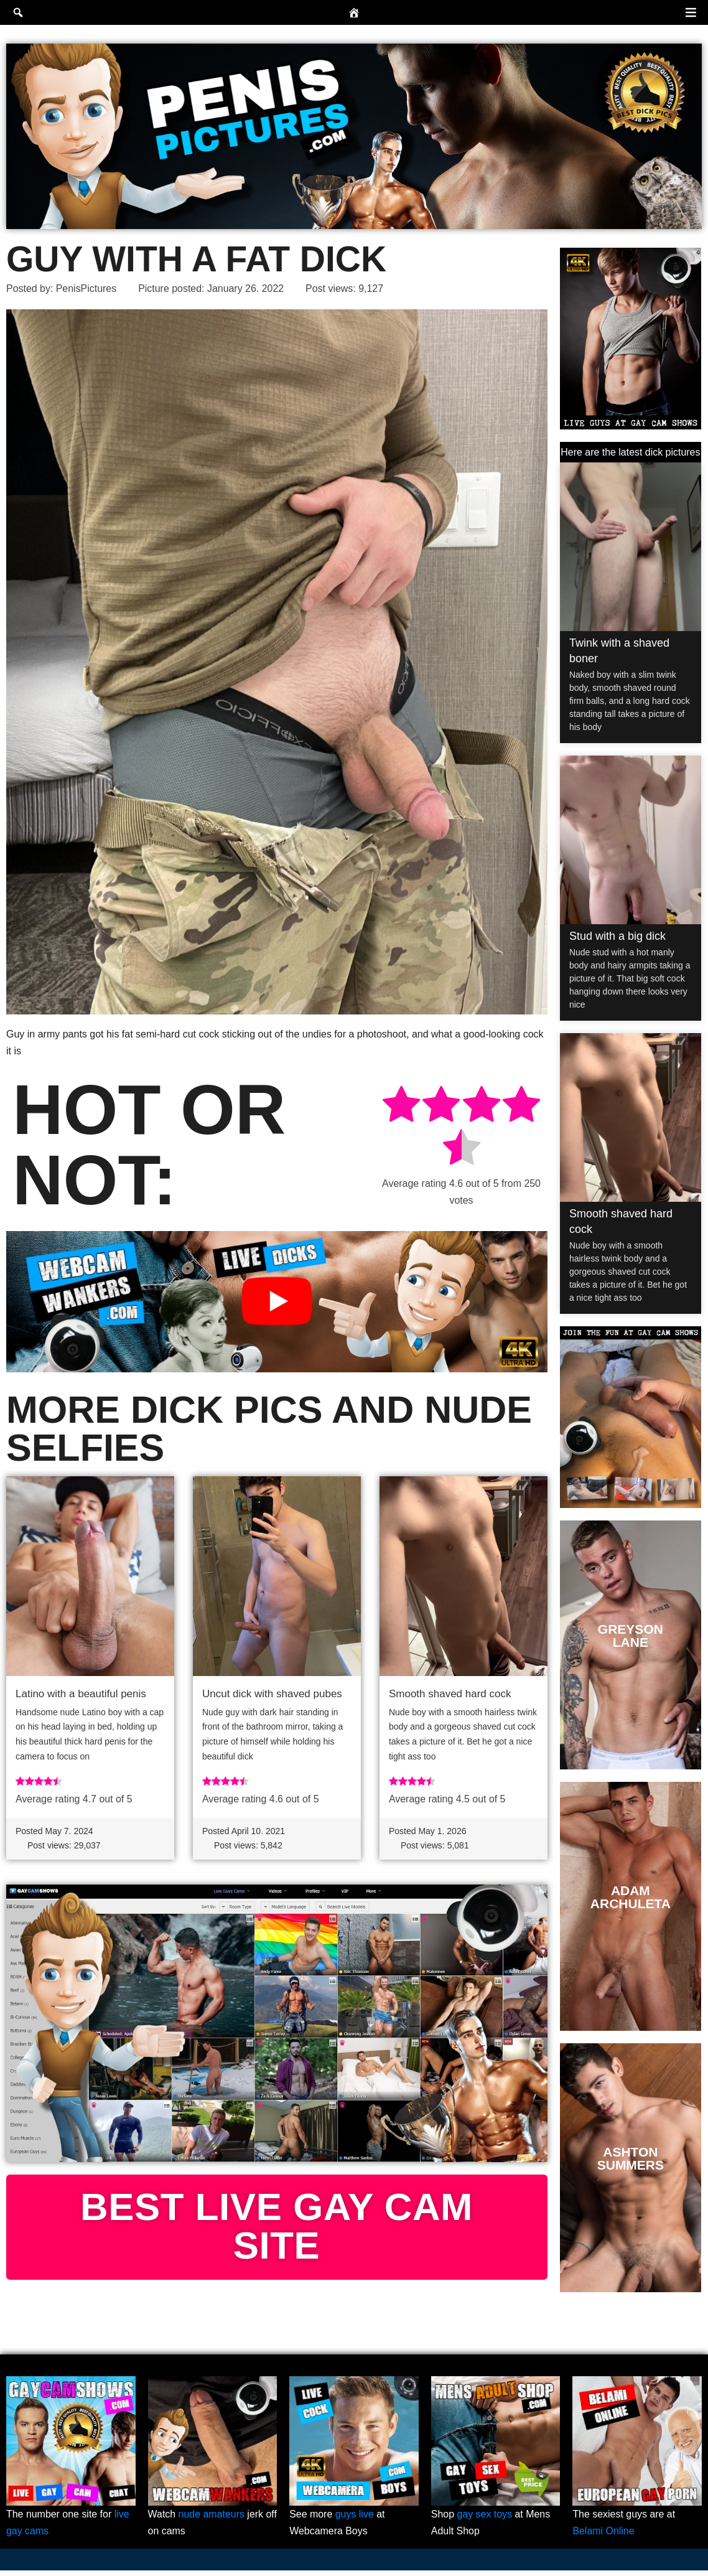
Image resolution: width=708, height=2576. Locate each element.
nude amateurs (212, 2519)
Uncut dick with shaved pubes (272, 1694)
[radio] (401, 1106)
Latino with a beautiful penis (81, 1694)
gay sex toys (485, 2519)
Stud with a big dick (617, 936)
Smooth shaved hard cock (450, 1694)
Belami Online (603, 2536)
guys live (354, 2519)
